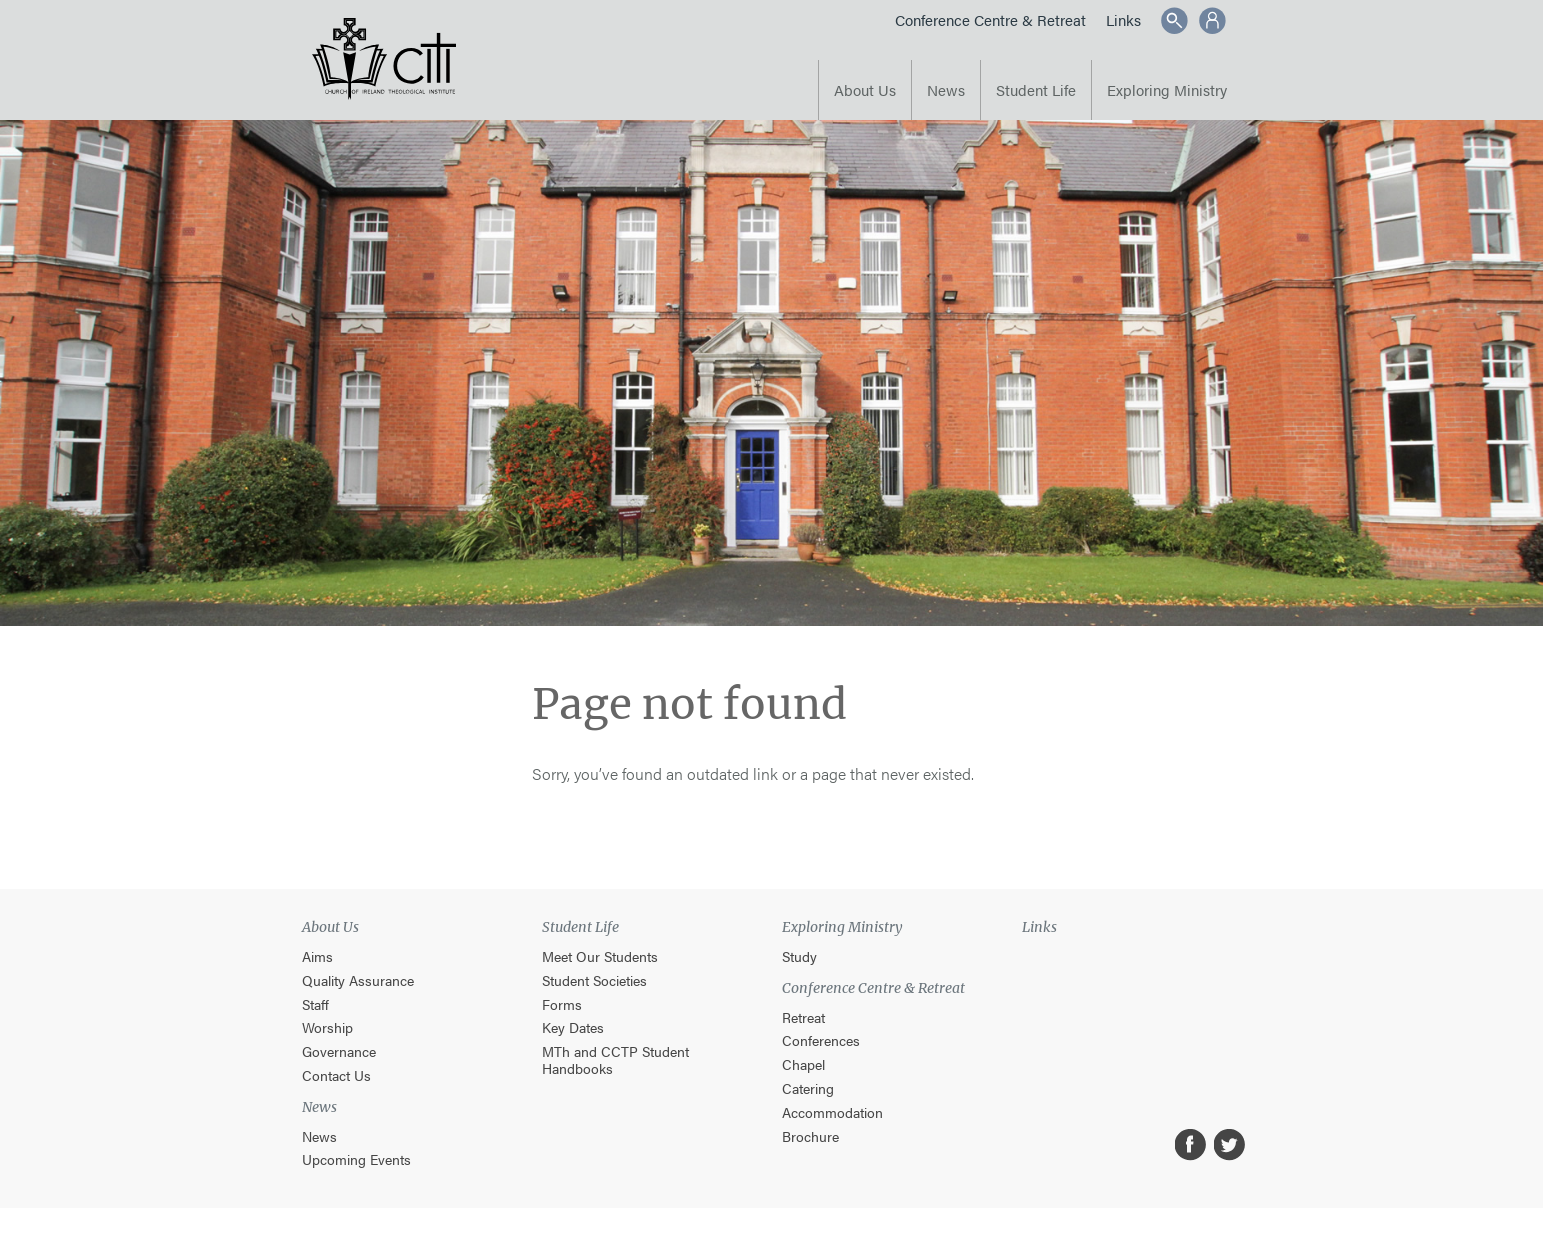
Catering (808, 1088)
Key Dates (573, 1027)
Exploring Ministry (1167, 89)
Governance (339, 1051)
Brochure (810, 1136)
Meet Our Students (600, 956)
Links (1123, 19)
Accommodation (832, 1112)
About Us (865, 89)
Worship (327, 1027)
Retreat (803, 1017)
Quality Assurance (358, 980)
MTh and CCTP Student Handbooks (615, 1060)
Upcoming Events (356, 1159)
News (946, 89)
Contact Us (336, 1075)
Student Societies (594, 980)
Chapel (803, 1064)
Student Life (1036, 89)
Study (799, 956)
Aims (317, 956)
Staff (315, 1004)
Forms (562, 1004)
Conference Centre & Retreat (990, 19)
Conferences (821, 1040)
